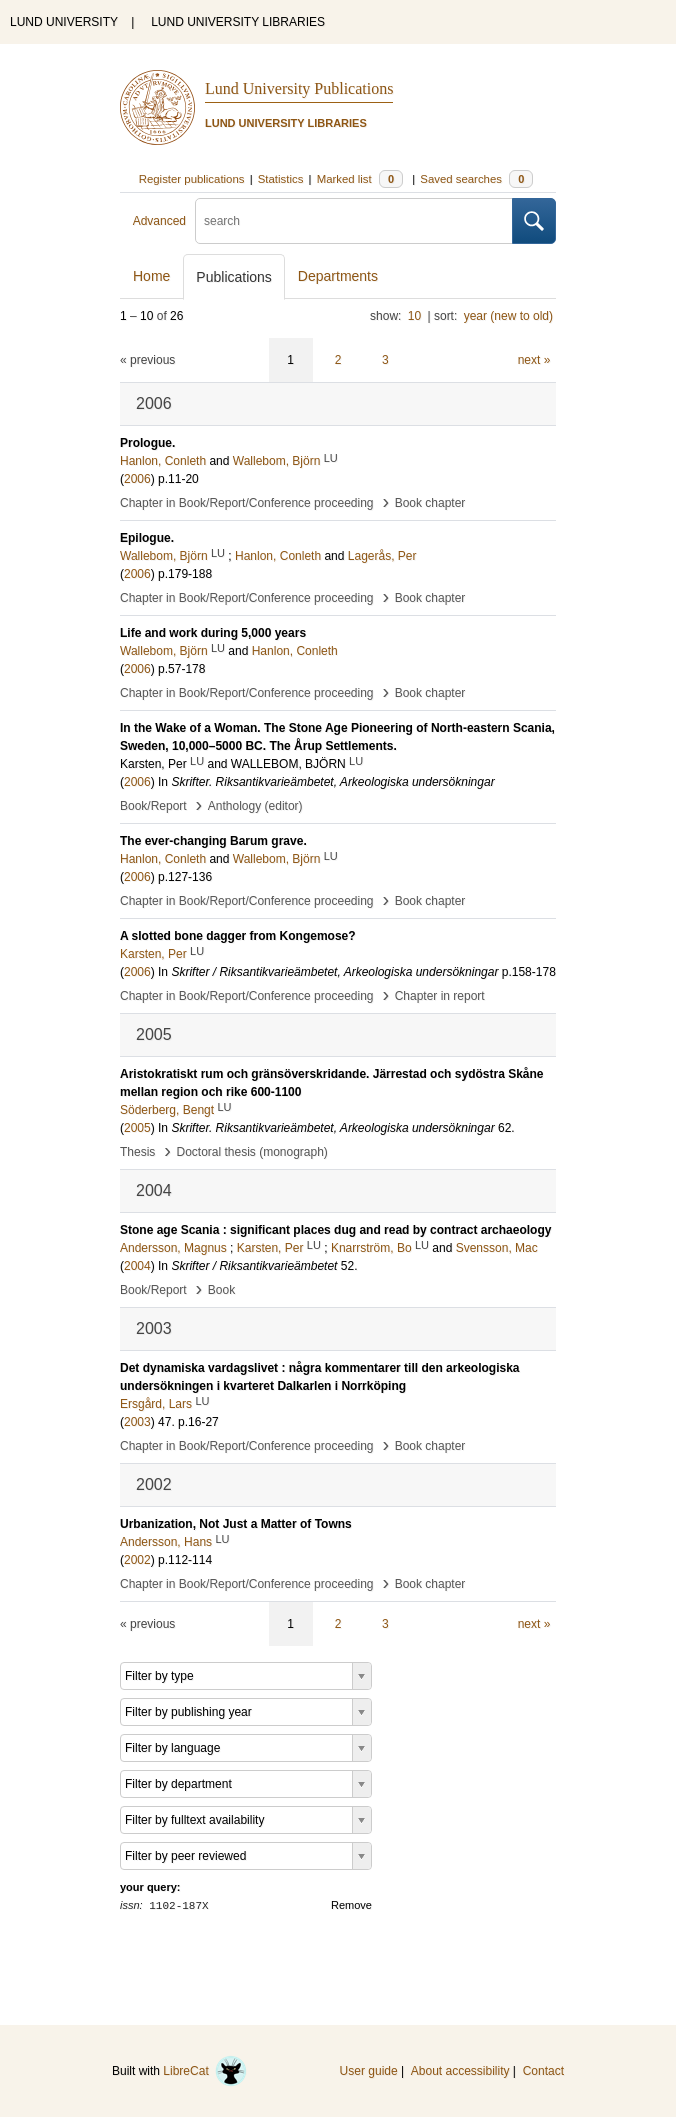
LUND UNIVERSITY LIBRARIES (238, 22)
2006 (137, 479)
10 (414, 316)
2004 (137, 1266)
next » (534, 360)
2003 (137, 1422)
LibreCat (205, 2071)
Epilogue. (147, 538)
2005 (137, 1128)
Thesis (137, 1152)
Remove (351, 1905)
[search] (354, 221)
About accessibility (460, 2071)
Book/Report (153, 806)
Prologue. (147, 443)
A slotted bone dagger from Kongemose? (238, 936)
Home (151, 276)
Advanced (159, 221)
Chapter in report (440, 996)
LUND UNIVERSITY (64, 22)
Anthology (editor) (255, 806)
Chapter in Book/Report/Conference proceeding (247, 503)
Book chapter (430, 503)
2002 (137, 1560)
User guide (369, 2071)
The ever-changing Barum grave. (213, 841)
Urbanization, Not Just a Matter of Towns (236, 1524)
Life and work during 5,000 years (213, 633)
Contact (543, 2071)
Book (221, 1290)
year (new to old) (508, 316)
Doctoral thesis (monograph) (251, 1152)
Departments (338, 276)
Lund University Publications (299, 88)
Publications (234, 277)
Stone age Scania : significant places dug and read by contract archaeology (335, 1230)
